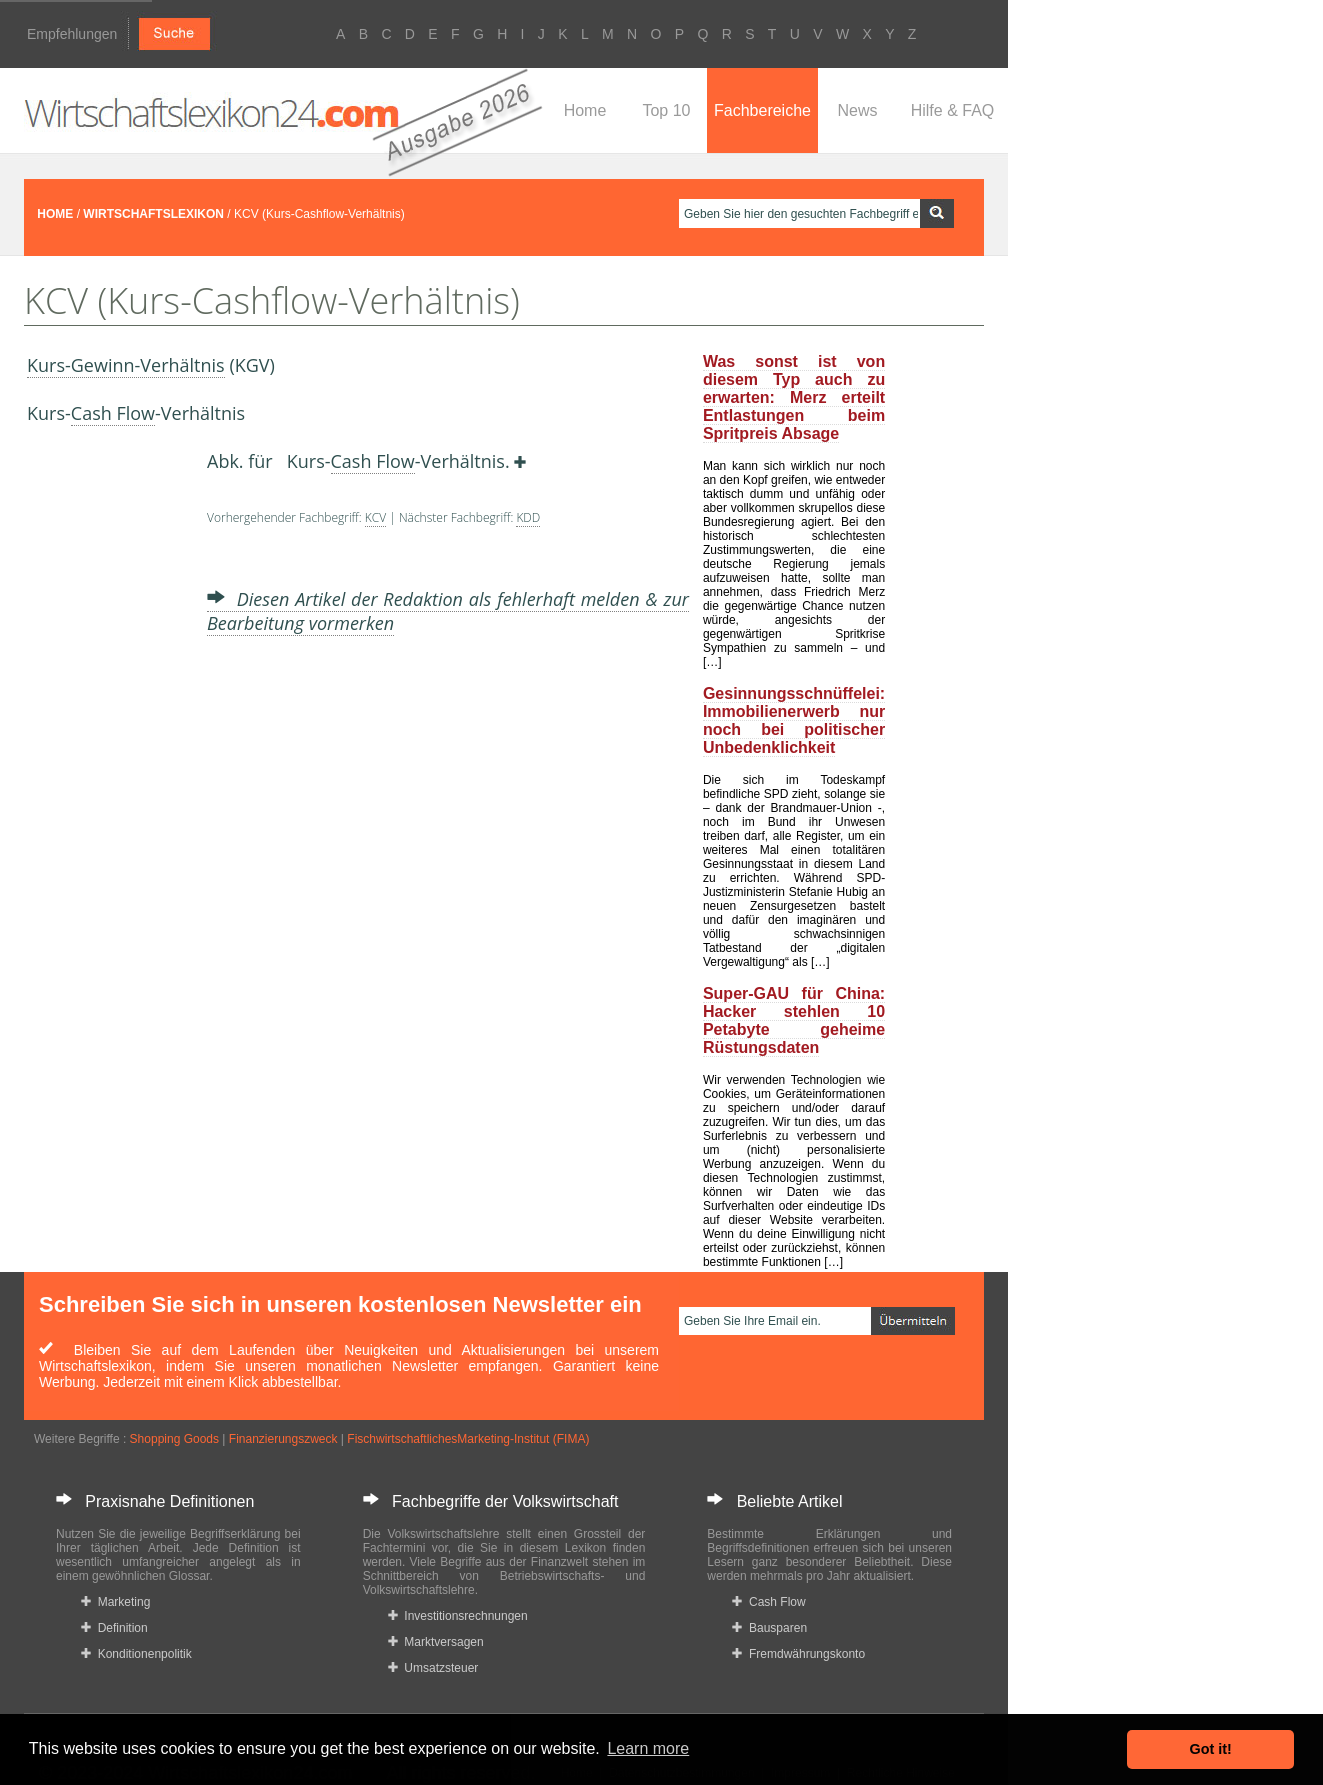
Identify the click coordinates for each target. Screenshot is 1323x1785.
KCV (375, 517)
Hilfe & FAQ (953, 110)
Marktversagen (436, 1642)
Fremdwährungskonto (798, 1654)
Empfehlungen (72, 34)
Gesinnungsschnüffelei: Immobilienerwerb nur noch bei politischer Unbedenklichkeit (794, 720)
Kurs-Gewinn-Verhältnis (126, 365)
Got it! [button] (1211, 1749)
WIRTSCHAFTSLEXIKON (153, 214)
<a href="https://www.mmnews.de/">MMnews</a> (107, 758)
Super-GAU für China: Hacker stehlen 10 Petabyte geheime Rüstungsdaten (794, 1020)
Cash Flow (113, 413)
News (857, 110)
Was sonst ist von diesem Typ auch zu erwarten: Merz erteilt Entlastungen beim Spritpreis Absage (794, 397)
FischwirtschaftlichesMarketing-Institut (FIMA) (468, 1439)
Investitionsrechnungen (458, 1616)
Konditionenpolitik (136, 1654)
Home (585, 110)
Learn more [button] (648, 1748)
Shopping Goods (174, 1439)
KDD (528, 517)
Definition (114, 1628)
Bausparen (769, 1628)
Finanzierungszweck (283, 1439)
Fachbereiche (762, 110)
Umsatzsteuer (433, 1668)
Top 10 (666, 110)
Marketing (115, 1602)
